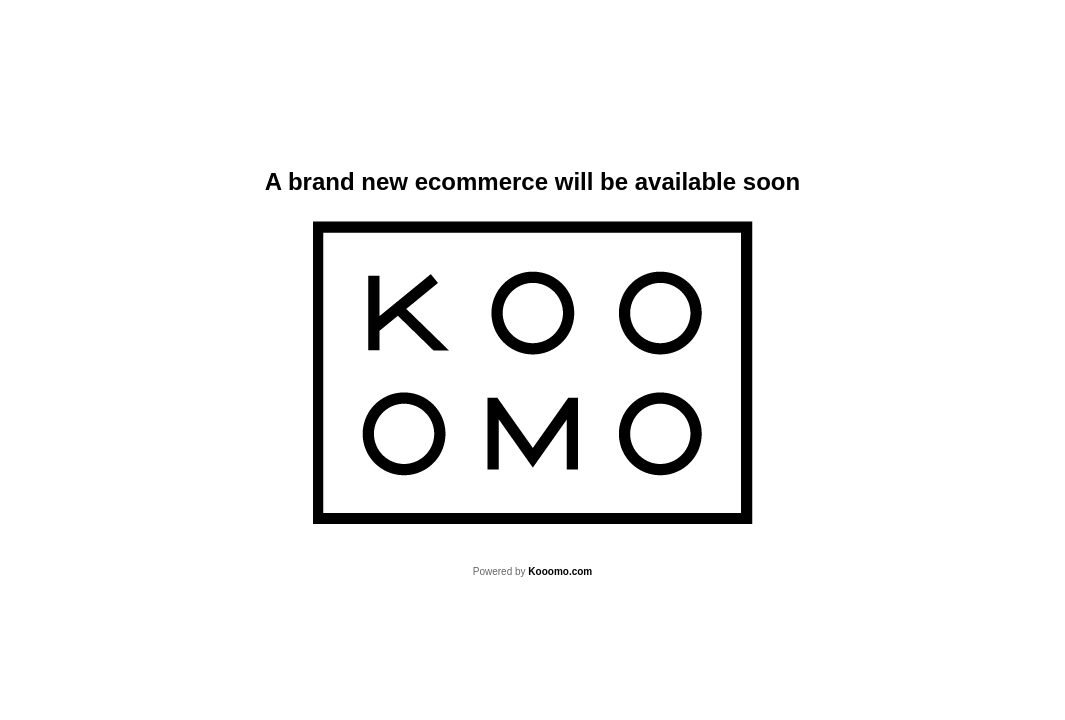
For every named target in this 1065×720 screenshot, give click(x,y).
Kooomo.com (560, 571)
